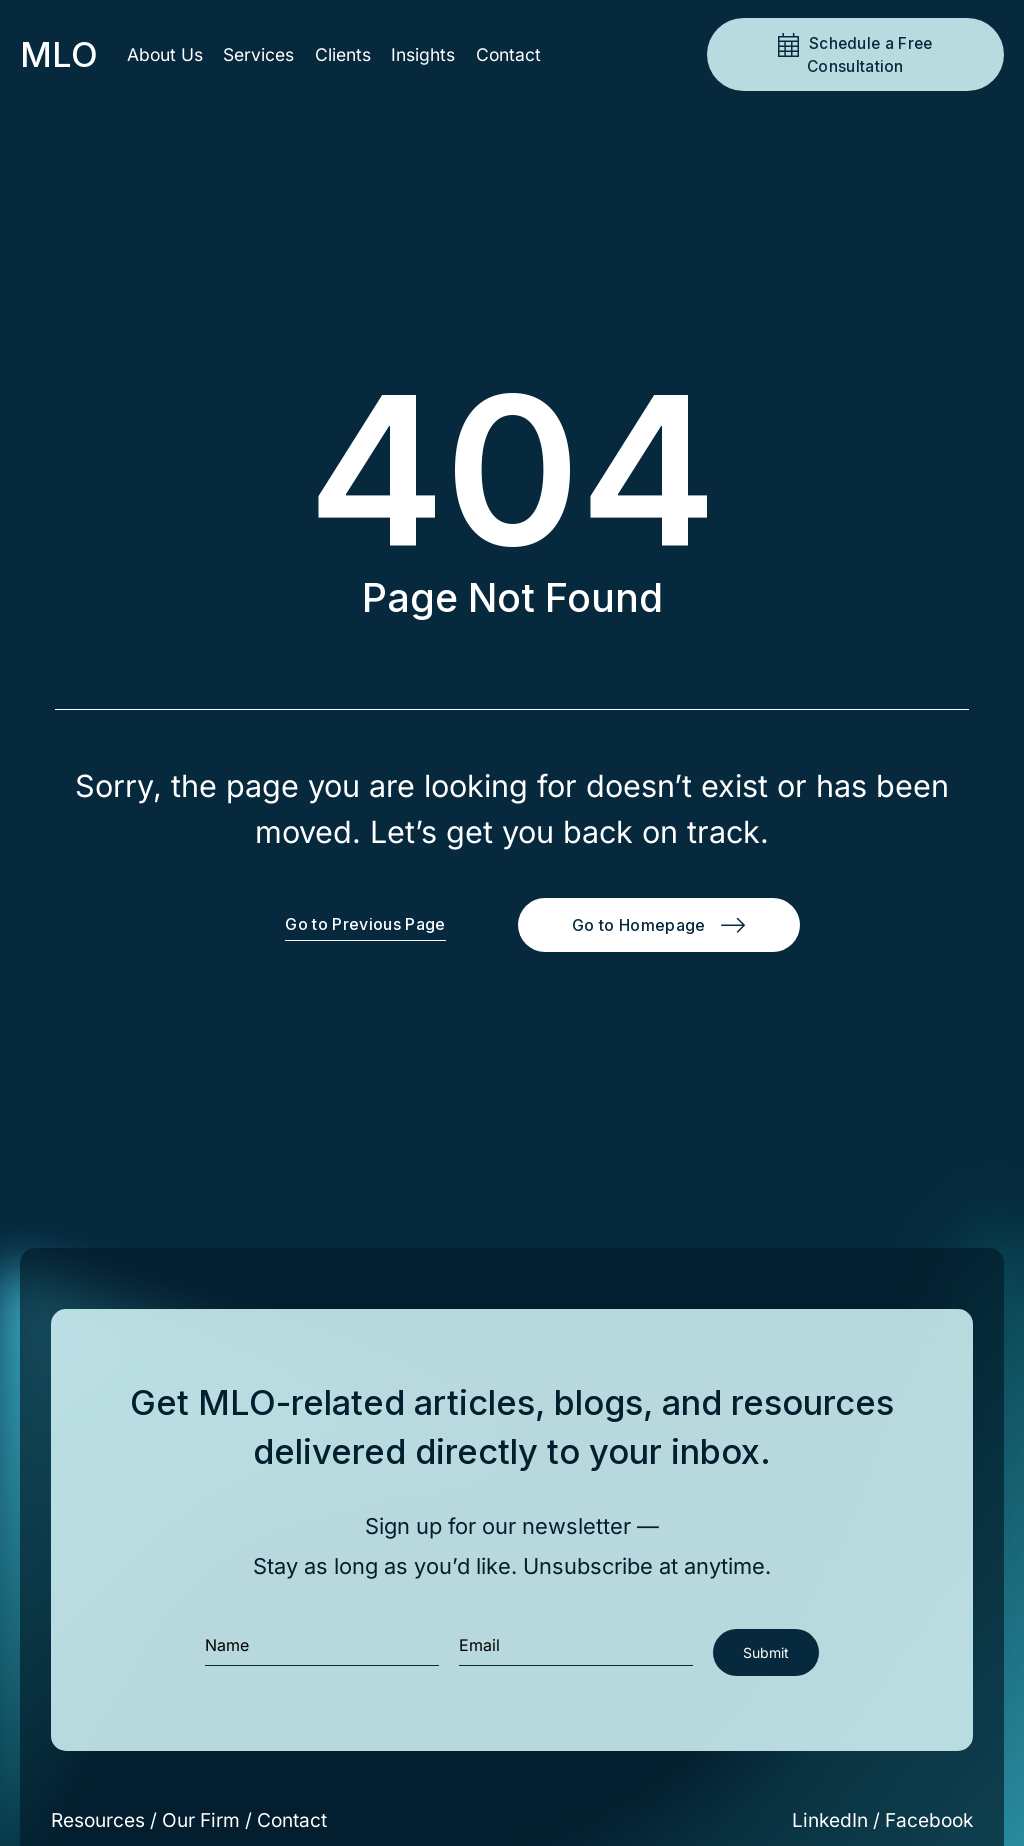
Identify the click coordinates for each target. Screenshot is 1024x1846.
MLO (59, 54)
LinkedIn (830, 1820)
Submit (766, 1652)
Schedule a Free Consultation (869, 55)
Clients (343, 54)
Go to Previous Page (365, 924)
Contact (508, 54)
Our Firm (201, 1820)
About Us (165, 54)
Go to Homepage (638, 925)
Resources (98, 1820)
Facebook (929, 1820)
